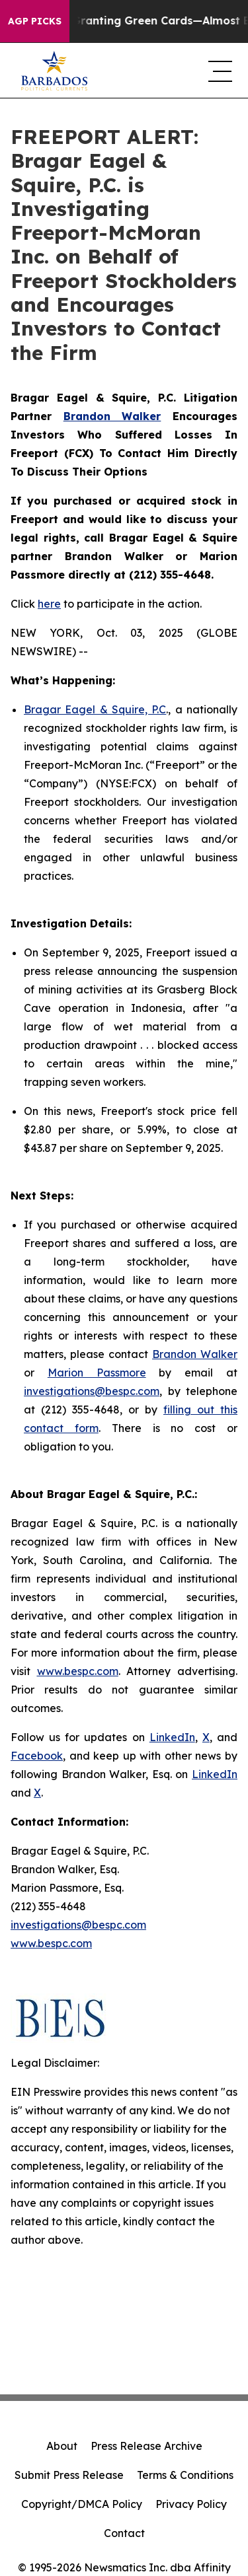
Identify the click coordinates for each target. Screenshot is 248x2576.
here (49, 603)
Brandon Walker (194, 1354)
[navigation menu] (217, 71)
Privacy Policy (191, 2504)
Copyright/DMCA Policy (81, 2504)
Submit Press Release (69, 2475)
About (61, 2445)
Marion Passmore (97, 1372)
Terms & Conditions (185, 2475)
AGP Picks (35, 21)
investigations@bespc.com (91, 1391)
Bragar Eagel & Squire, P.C (95, 709)
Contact (124, 2533)
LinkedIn (172, 1737)
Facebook (37, 1755)
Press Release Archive (146, 2445)
